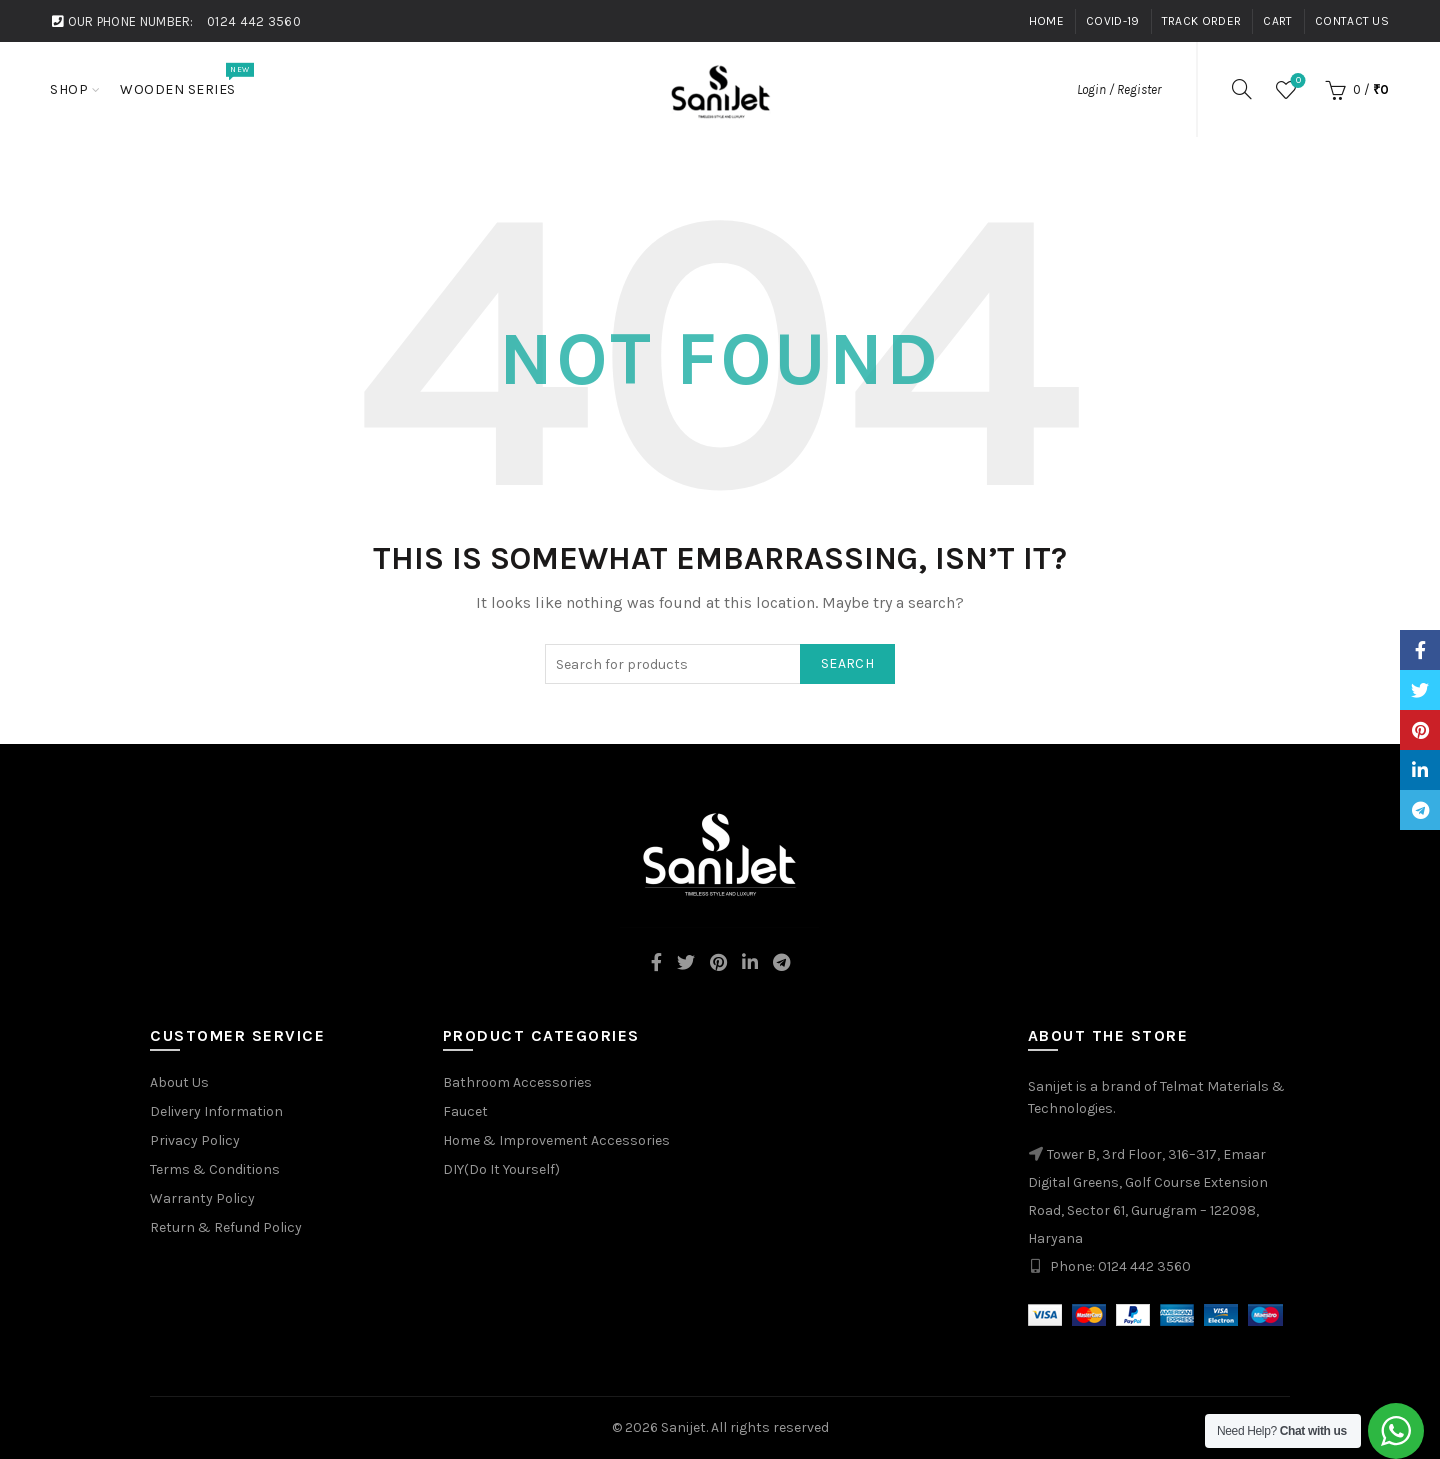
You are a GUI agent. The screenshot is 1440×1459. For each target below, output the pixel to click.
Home (1046, 21)
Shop (69, 89)
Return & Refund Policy (226, 1227)
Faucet (465, 1111)
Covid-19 (1112, 21)
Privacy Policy (195, 1140)
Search (847, 663)
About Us (179, 1082)
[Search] (1242, 89)
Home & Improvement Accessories (556, 1140)
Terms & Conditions (215, 1169)
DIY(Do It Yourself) (501, 1169)
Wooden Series (184, 80)
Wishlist (1296, 81)
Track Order (1201, 21)
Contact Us (1352, 21)
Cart (1277, 21)
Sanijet (683, 1427)
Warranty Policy (202, 1198)
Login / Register (1119, 89)
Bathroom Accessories (517, 1082)
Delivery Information (216, 1111)
